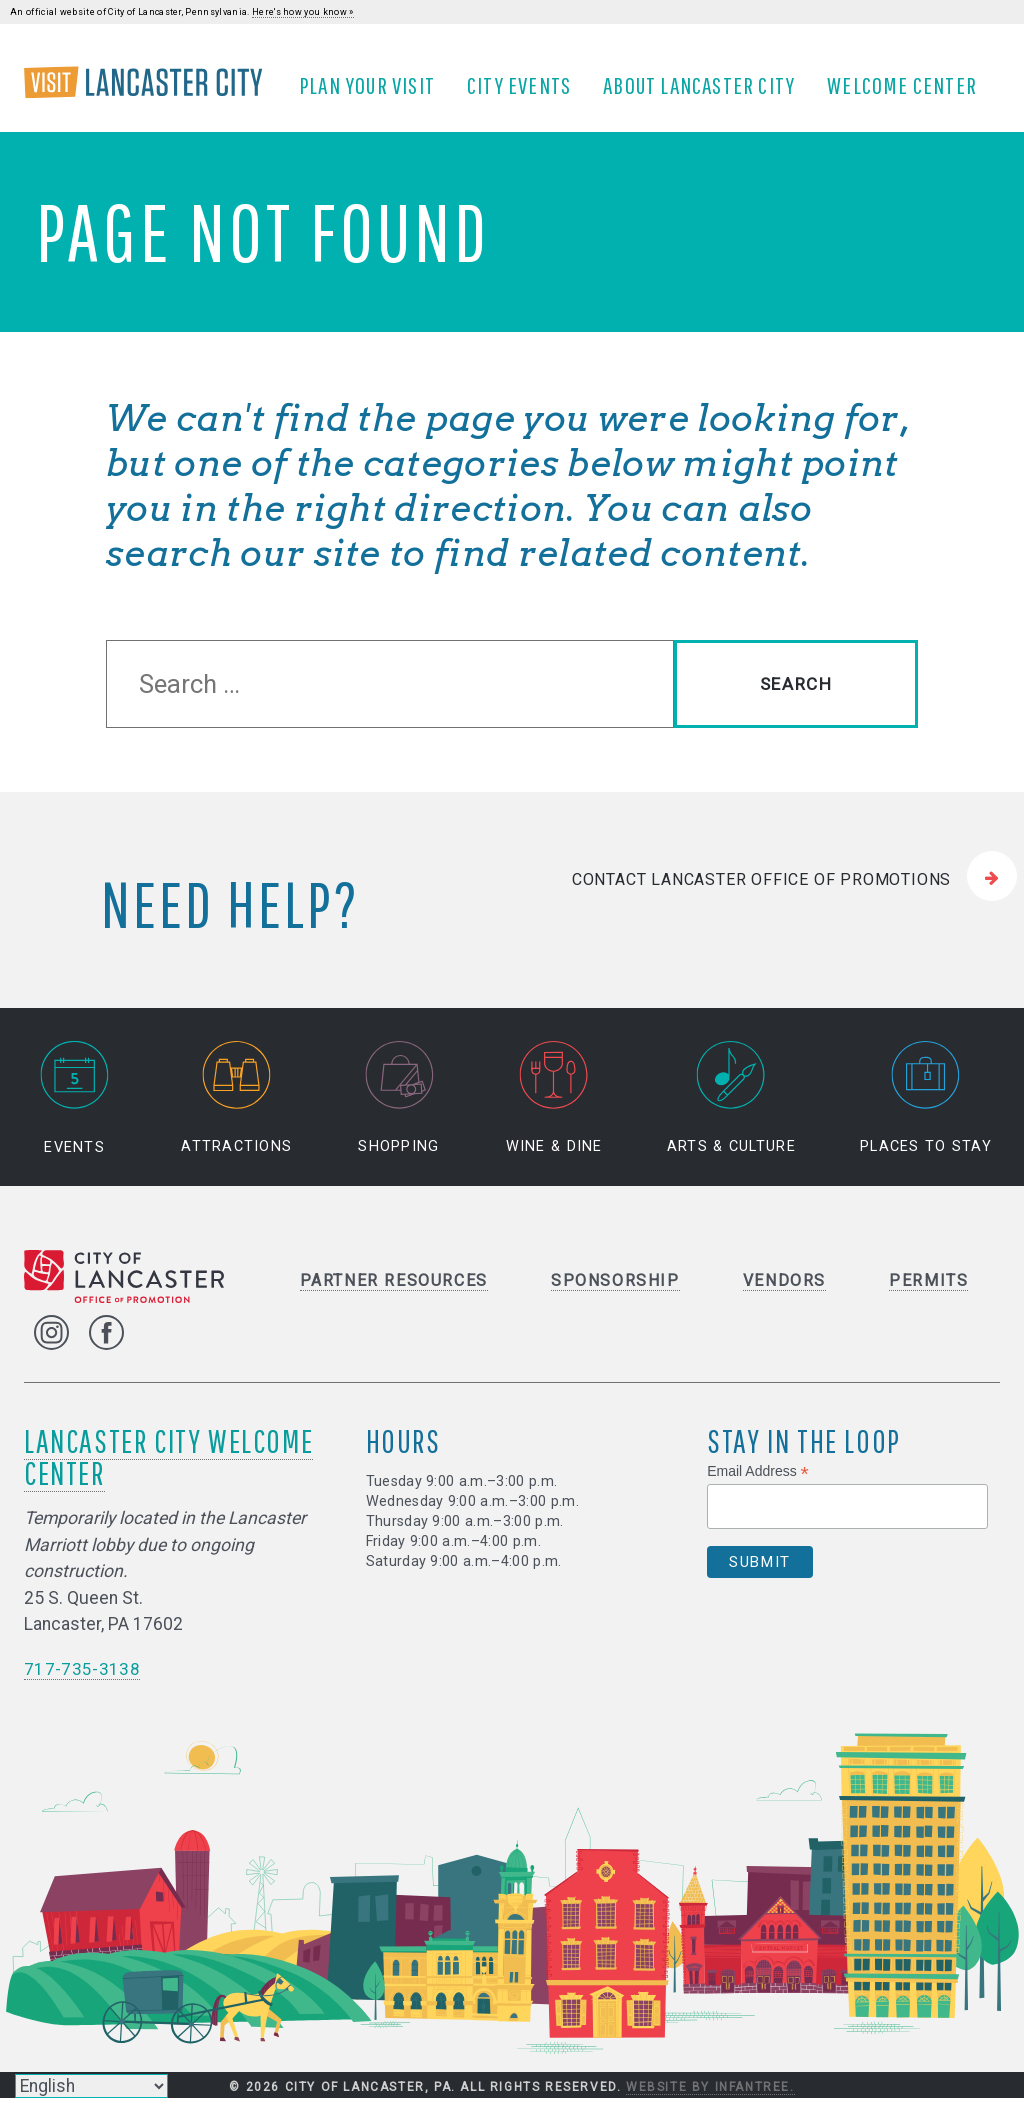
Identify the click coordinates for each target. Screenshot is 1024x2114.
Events (75, 1113)
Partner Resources (394, 1295)
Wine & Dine (554, 1113)
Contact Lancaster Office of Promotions (761, 893)
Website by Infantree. (710, 2102)
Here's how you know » (303, 12)
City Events (526, 93)
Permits (928, 1295)
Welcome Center (909, 93)
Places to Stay (926, 1113)
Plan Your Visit (374, 93)
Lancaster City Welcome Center (168, 1471)
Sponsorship (615, 1295)
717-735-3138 (82, 1684)
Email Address (758, 1486)
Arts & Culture (731, 1113)
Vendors (784, 1295)
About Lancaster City (706, 93)
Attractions (236, 1113)
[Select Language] (91, 2086)
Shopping (398, 1113)
